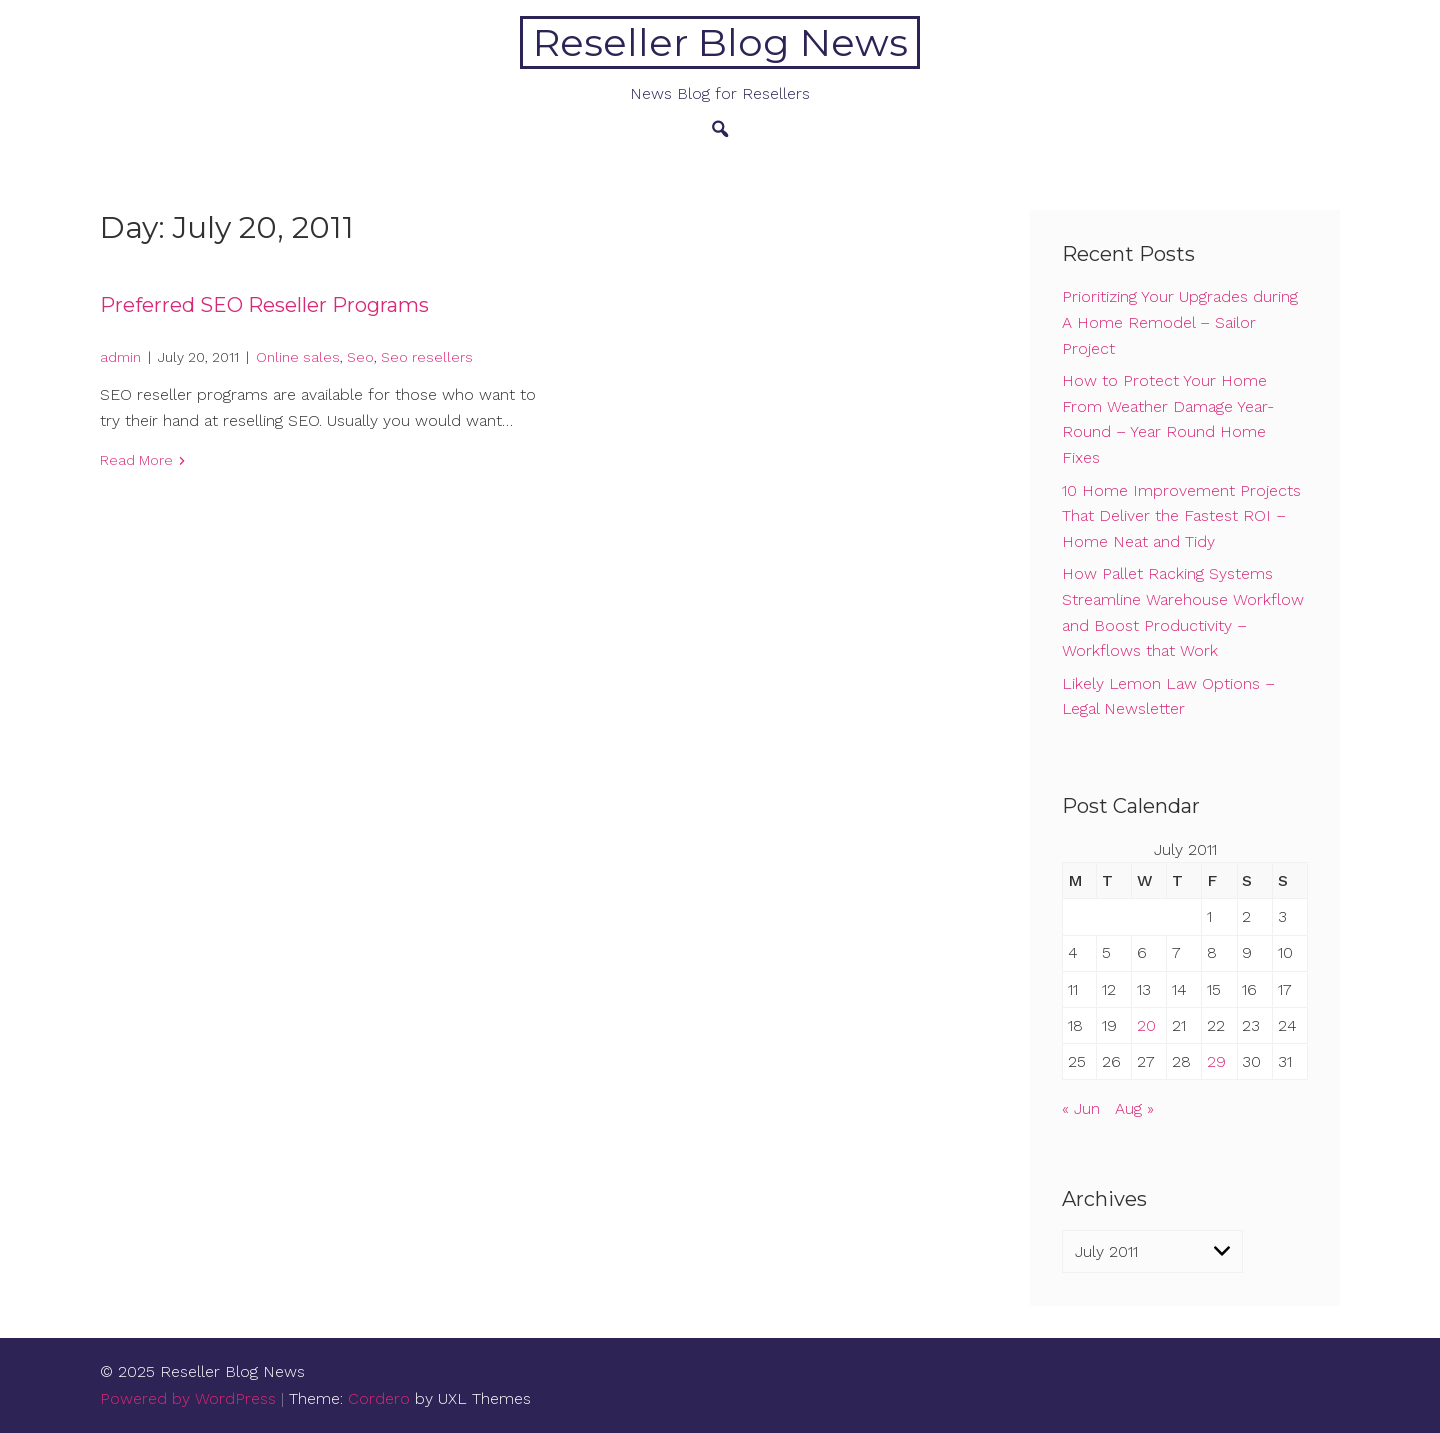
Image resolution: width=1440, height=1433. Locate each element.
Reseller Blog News (720, 42)
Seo (360, 357)
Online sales (298, 357)
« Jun (1081, 1108)
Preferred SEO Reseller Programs (264, 305)
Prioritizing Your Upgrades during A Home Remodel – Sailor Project (1180, 322)
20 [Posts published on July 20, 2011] (1146, 1025)
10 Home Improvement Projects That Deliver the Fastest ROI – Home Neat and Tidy (1181, 516)
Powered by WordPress (188, 1398)
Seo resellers (427, 357)
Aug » (1134, 1108)
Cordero (379, 1398)
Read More (136, 460)
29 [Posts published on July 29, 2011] (1216, 1061)
